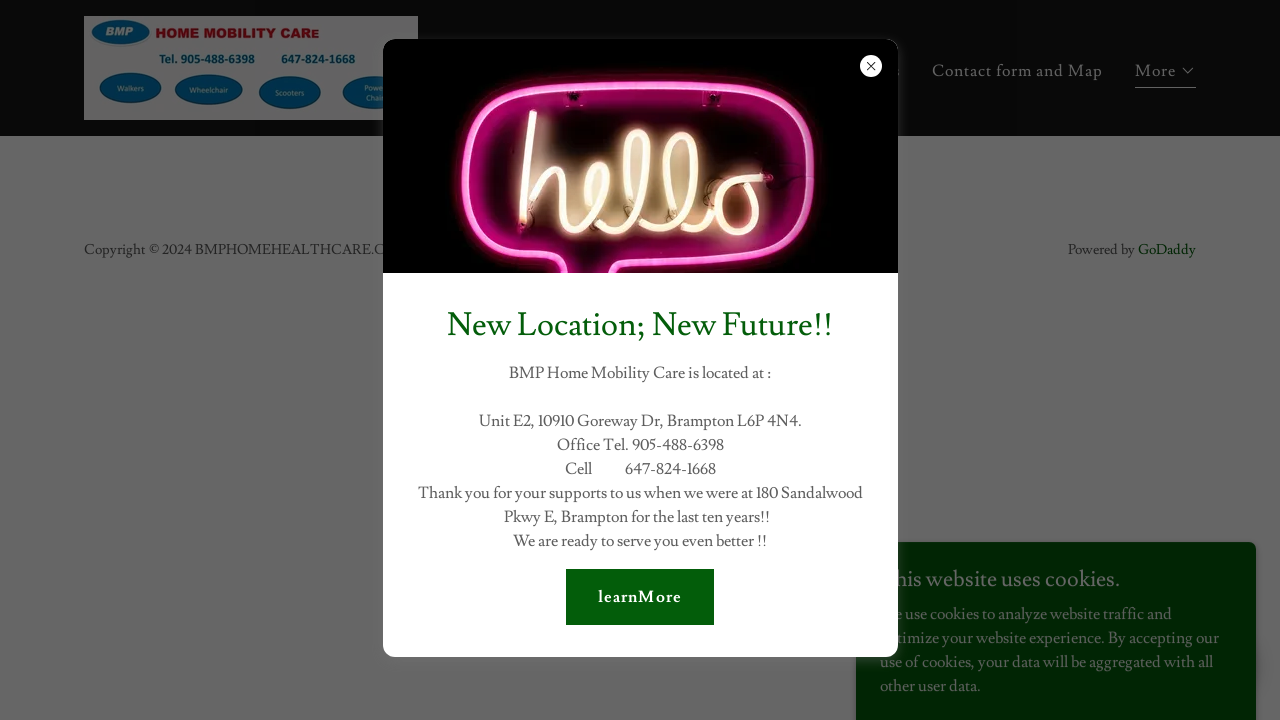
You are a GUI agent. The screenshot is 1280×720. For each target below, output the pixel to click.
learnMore (639, 597)
